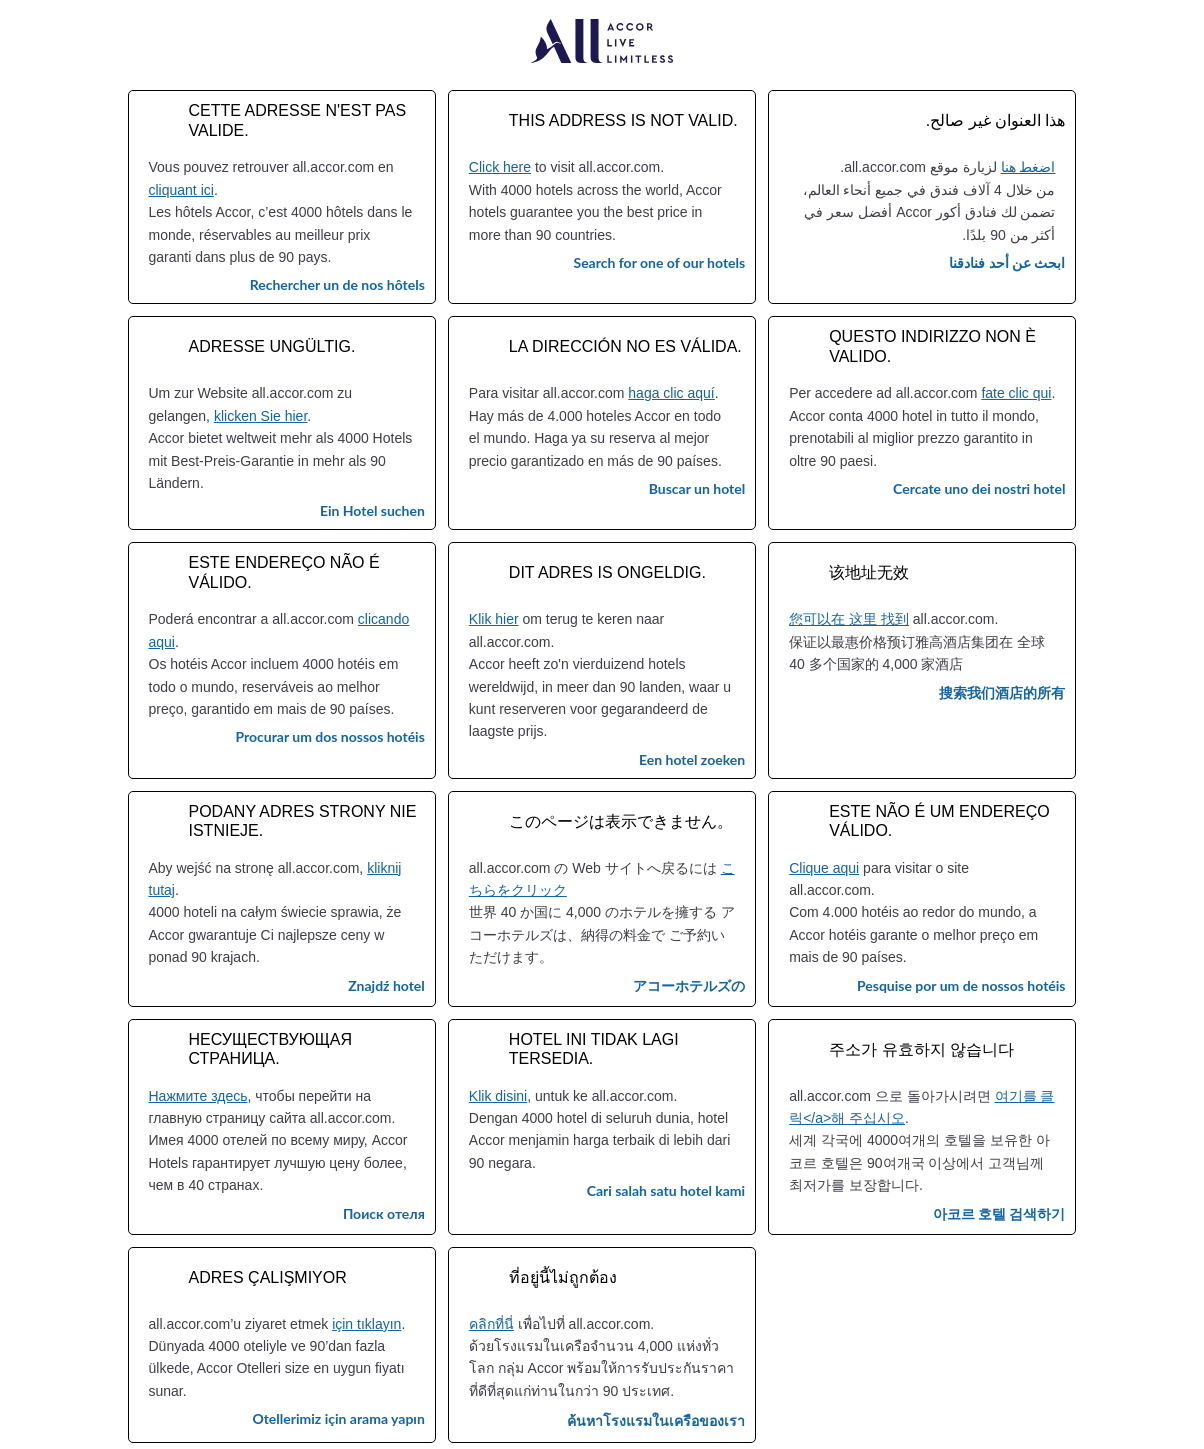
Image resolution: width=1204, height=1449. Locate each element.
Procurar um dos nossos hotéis (329, 736)
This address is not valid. (623, 120)
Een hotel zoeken (692, 759)
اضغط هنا (1028, 167)
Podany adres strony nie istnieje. (303, 821)
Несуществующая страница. (271, 1049)
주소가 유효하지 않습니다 (921, 1049)
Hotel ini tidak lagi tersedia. (594, 1049)
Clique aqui (824, 868)
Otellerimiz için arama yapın (338, 1418)
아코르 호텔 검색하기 (999, 1213)
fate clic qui (1016, 393)
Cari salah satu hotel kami (666, 1190)
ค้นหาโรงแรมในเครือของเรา (656, 1420)
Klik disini (498, 1096)
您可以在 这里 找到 (849, 619)
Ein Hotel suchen (372, 510)
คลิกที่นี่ (491, 1324)
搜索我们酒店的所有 (1002, 692)
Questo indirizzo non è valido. (932, 346)
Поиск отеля (384, 1213)
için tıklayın (366, 1324)
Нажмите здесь (198, 1096)
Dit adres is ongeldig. (607, 572)
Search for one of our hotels (659, 262)
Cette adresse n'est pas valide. (298, 120)
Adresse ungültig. (272, 346)
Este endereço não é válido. (284, 572)
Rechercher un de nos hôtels (337, 284)
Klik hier (494, 619)
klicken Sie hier (260, 416)
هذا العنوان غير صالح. (996, 120)
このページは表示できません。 (621, 821)
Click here (500, 167)
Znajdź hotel (386, 985)
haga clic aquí (671, 393)
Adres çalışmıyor (268, 1277)
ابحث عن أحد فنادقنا (1007, 262)
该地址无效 (869, 572)
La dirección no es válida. (625, 346)
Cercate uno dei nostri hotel (979, 488)
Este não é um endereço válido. (939, 821)
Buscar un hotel (697, 488)
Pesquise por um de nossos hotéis (961, 985)
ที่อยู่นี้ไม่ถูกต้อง (563, 1277)
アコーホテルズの (689, 985)
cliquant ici (181, 190)
